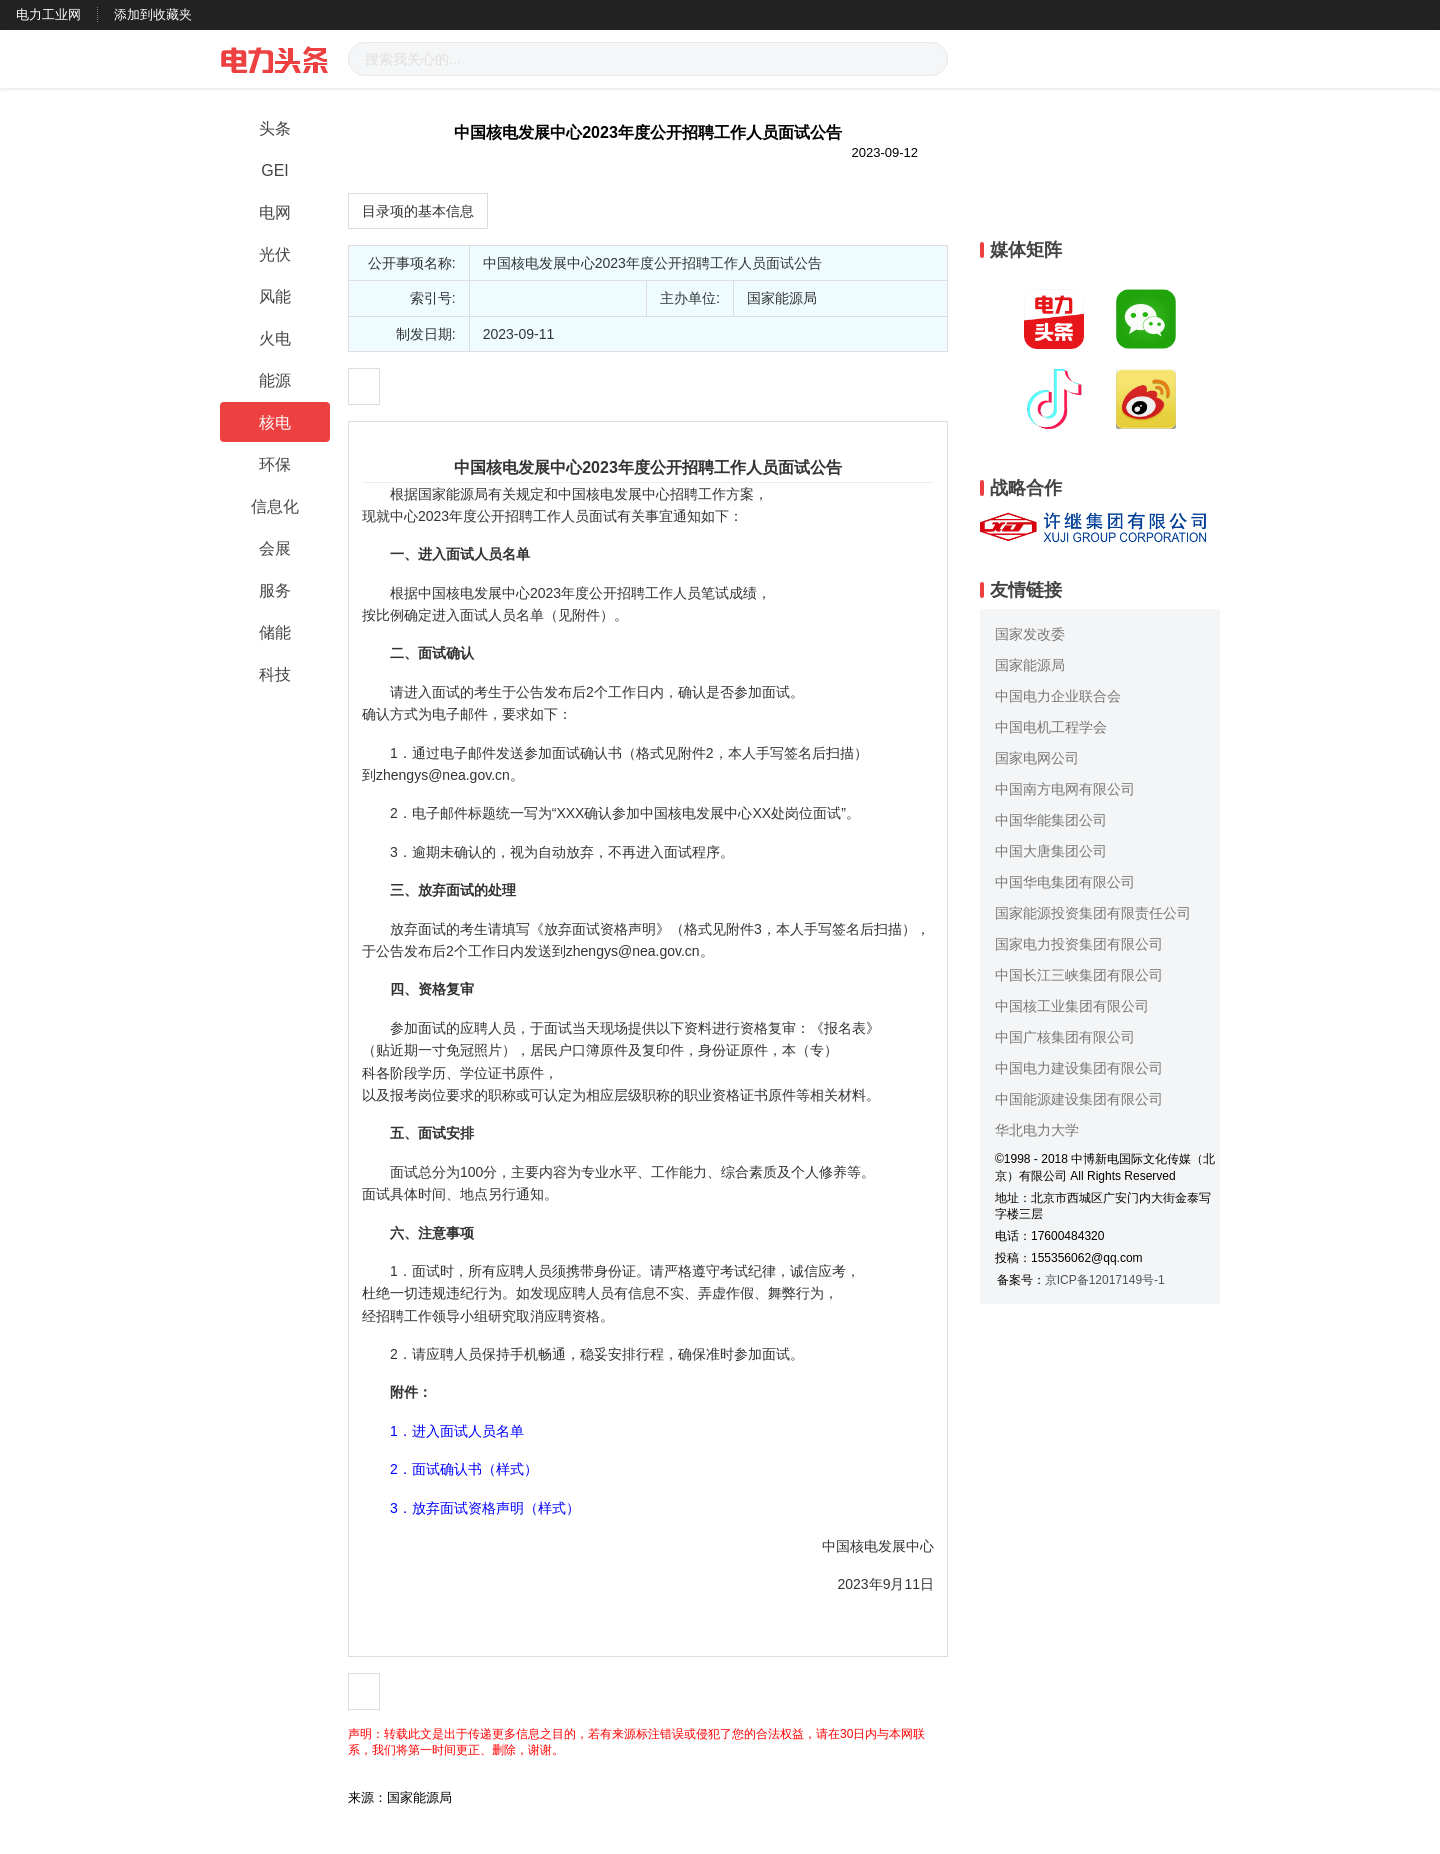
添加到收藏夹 (153, 14)
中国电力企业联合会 (1058, 696)
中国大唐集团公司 (1051, 851)
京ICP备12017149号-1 (1105, 1280)
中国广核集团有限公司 (1065, 1037)
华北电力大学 (1037, 1130)
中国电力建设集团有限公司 (1079, 1068)
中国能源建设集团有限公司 (1079, 1099)
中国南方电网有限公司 (1065, 789)
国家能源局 (1030, 665)
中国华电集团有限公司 (1065, 882)
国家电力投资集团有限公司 (1079, 944)
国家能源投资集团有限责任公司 (1093, 913)
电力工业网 (48, 14)
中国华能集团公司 (1051, 820)
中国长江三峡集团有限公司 (1079, 975)
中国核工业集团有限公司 (1072, 1006)
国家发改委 (1030, 634)
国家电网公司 (1037, 758)
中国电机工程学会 (1051, 727)
